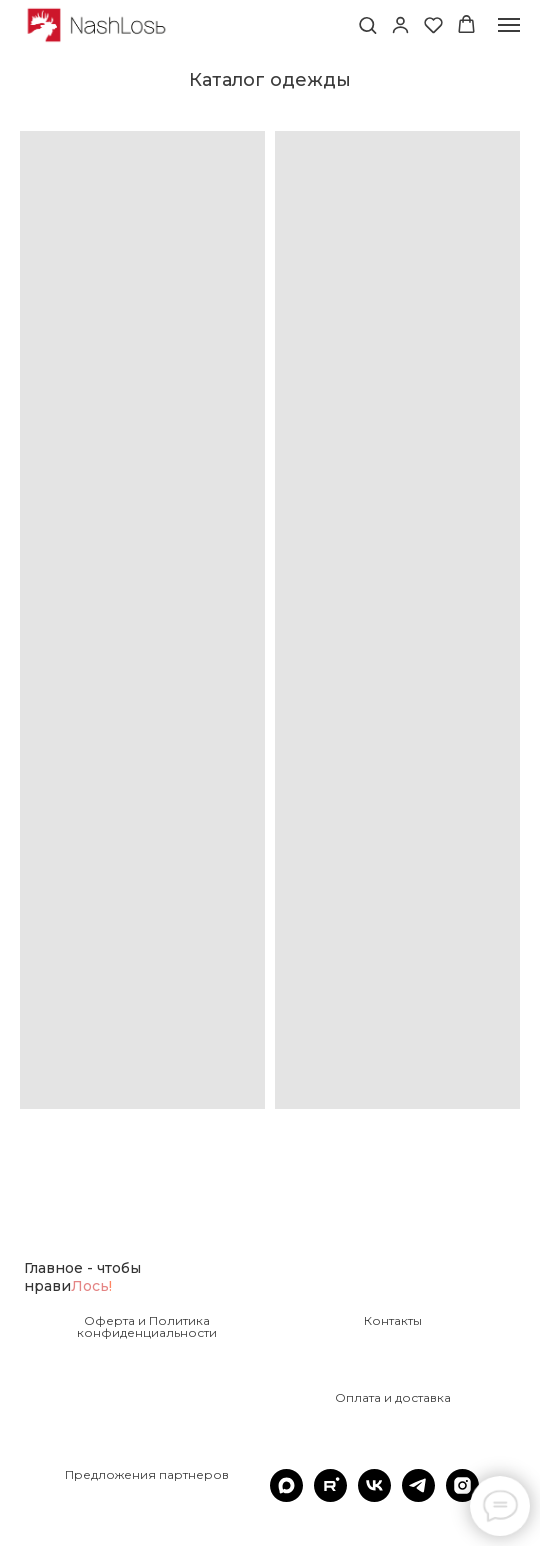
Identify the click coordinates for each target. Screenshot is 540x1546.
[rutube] (330, 1496)
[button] (367, 24)
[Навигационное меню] (509, 25)
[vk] (374, 1496)
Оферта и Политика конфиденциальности (147, 1327)
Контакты (393, 1321)
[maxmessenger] (286, 1496)
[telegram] (418, 1496)
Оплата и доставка (393, 1398)
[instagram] (462, 1496)
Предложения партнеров (147, 1475)
